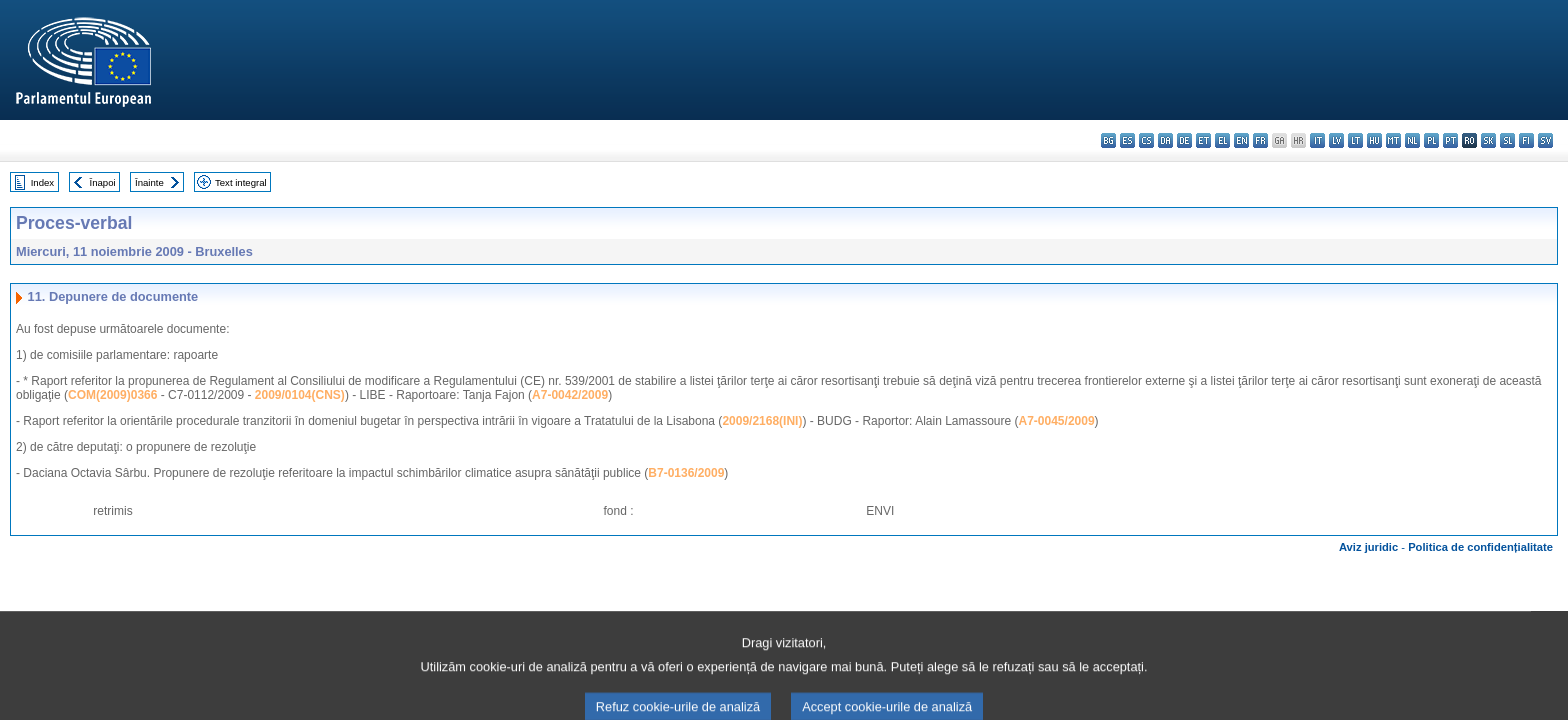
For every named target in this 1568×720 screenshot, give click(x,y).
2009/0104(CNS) (300, 395)
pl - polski (1431, 140)
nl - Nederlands (1412, 140)
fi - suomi (1526, 140)
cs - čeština (1146, 140)
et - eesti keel (1203, 140)
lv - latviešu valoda (1336, 140)
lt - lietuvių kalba (1355, 140)
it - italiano (1317, 140)
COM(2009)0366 (112, 395)
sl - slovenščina (1507, 140)
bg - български (1108, 140)
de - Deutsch (1184, 140)
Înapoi (103, 182)
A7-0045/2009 (1057, 421)
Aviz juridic (1368, 547)
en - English (1241, 140)
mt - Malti (1393, 140)
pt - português (1450, 140)
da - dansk (1165, 140)
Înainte (149, 182)
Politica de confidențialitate (1480, 547)
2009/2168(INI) (762, 421)
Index (42, 182)
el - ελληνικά (1222, 140)
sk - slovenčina (1488, 140)
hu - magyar (1374, 140)
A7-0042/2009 (570, 395)
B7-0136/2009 (686, 473)
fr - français (1260, 140)
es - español (1127, 140)
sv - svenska (1545, 140)
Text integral (241, 182)
